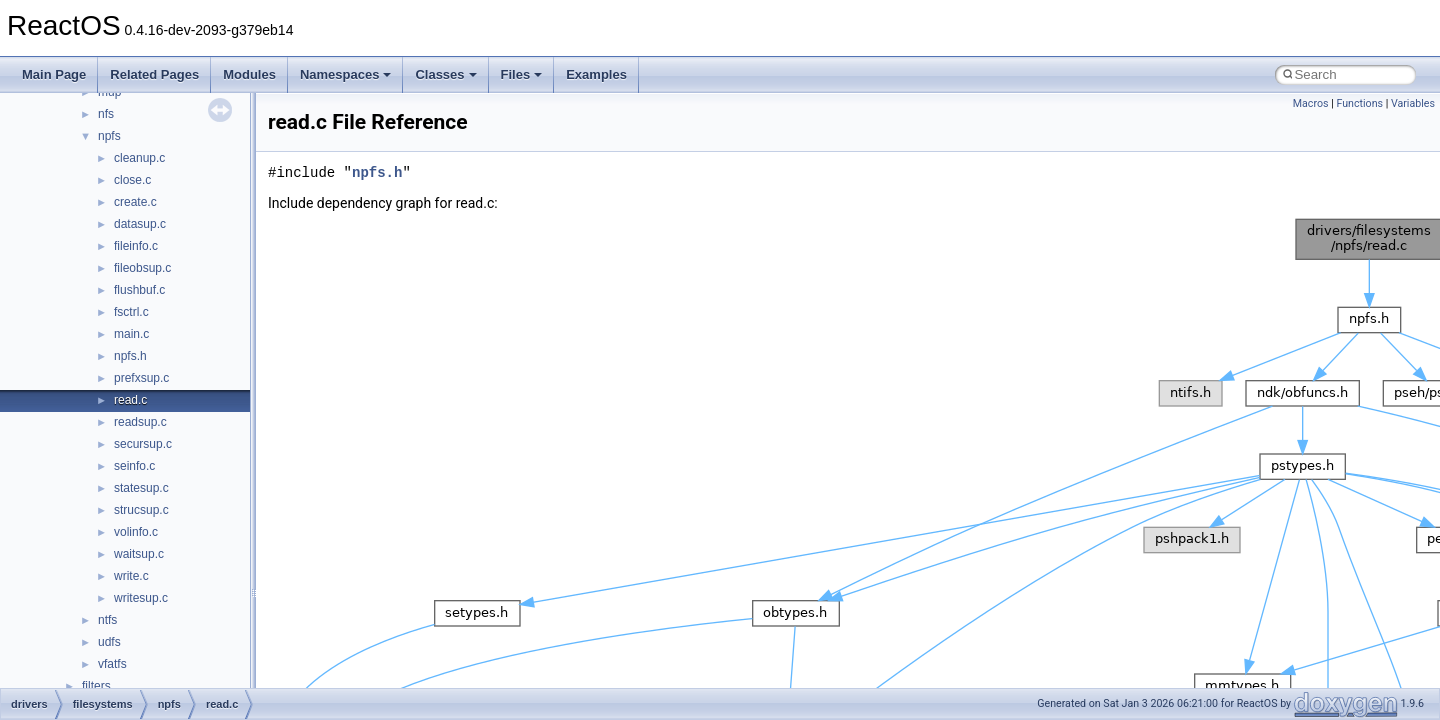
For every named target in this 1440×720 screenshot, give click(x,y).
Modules (249, 74)
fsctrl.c (131, 312)
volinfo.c (136, 532)
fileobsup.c (142, 268)
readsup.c (140, 422)
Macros (1311, 103)
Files (522, 74)
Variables (1413, 103)
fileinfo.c (136, 246)
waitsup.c (139, 554)
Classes (445, 74)
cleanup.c (139, 158)
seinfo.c (134, 466)
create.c (135, 202)
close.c (132, 180)
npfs (109, 136)
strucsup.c (141, 510)
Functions (1359, 103)
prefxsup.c (141, 378)
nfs (106, 114)
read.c (130, 400)
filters (96, 686)
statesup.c (141, 488)
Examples (596, 74)
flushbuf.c (139, 290)
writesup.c (141, 598)
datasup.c (140, 224)
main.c (131, 334)
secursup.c (143, 444)
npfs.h (130, 356)
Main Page (54, 74)
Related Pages (154, 74)
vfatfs (112, 664)
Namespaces (346, 74)
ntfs (107, 620)
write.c (131, 576)
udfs (109, 642)
